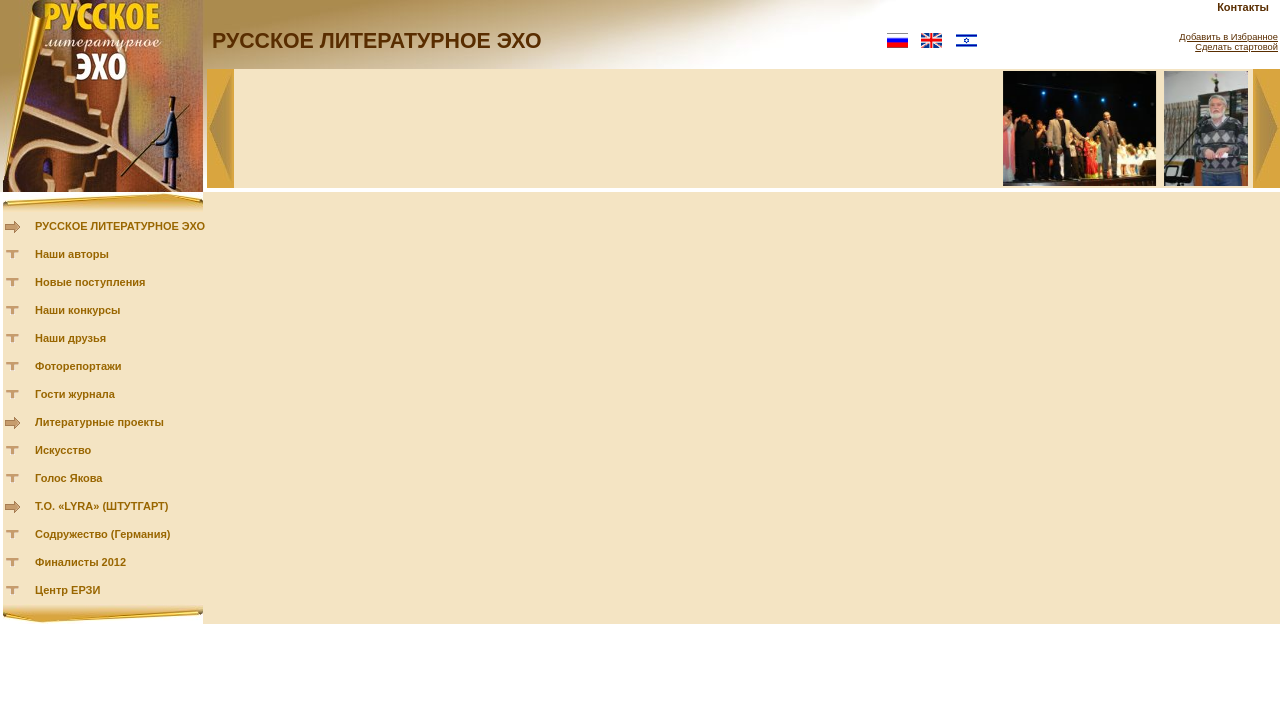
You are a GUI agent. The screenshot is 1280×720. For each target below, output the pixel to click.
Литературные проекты (99, 422)
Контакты (1243, 7)
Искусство (63, 450)
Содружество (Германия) (102, 534)
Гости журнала (75, 394)
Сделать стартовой (1236, 47)
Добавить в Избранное (1228, 37)
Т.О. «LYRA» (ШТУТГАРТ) (102, 506)
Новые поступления (90, 282)
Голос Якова (68, 478)
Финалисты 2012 (80, 562)
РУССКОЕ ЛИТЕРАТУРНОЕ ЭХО (120, 226)
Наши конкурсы (77, 310)
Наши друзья (70, 338)
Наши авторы (72, 254)
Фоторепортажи (78, 366)
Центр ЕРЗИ (67, 590)
